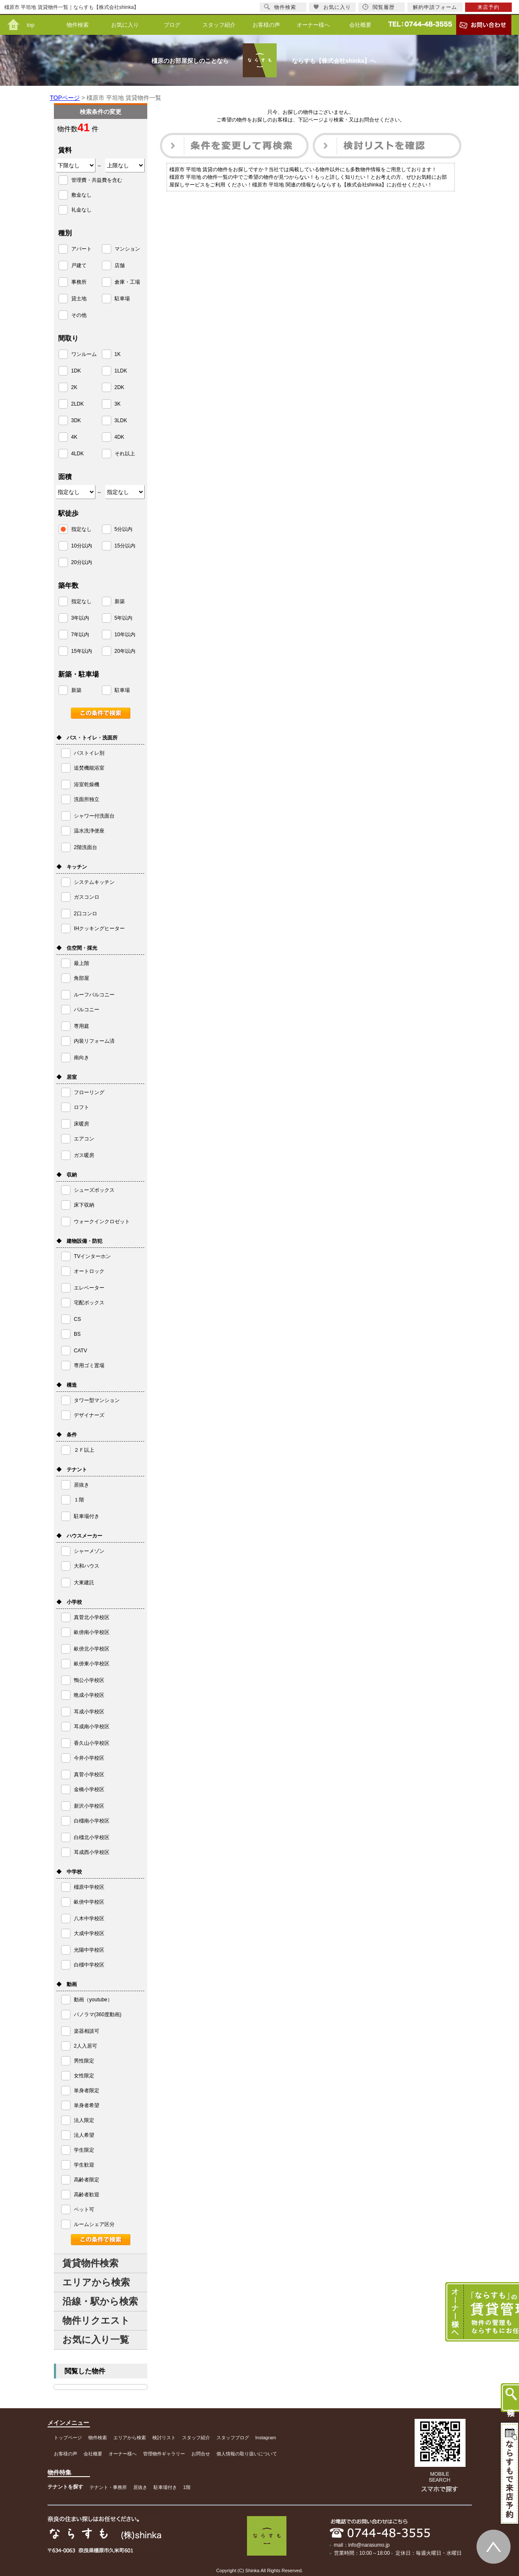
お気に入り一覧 (95, 2339)
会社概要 (360, 25)
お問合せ (200, 2453)
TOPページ (65, 97)
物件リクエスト (96, 2320)
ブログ (172, 25)
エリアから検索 (96, 2282)
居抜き (140, 2487)
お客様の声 (266, 25)
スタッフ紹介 (219, 25)
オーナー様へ (313, 25)
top (30, 25)
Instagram (265, 2437)
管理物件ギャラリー (164, 2453)
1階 (187, 2487)
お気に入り (125, 25)
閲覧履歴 (378, 7)
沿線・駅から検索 (100, 2301)
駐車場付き (165, 2487)
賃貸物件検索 (90, 2263)
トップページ (68, 2437)
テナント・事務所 (108, 2487)
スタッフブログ (232, 2437)
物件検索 (78, 25)
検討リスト (164, 2437)
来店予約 (488, 7)
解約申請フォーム (435, 7)
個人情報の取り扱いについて (246, 2453)
